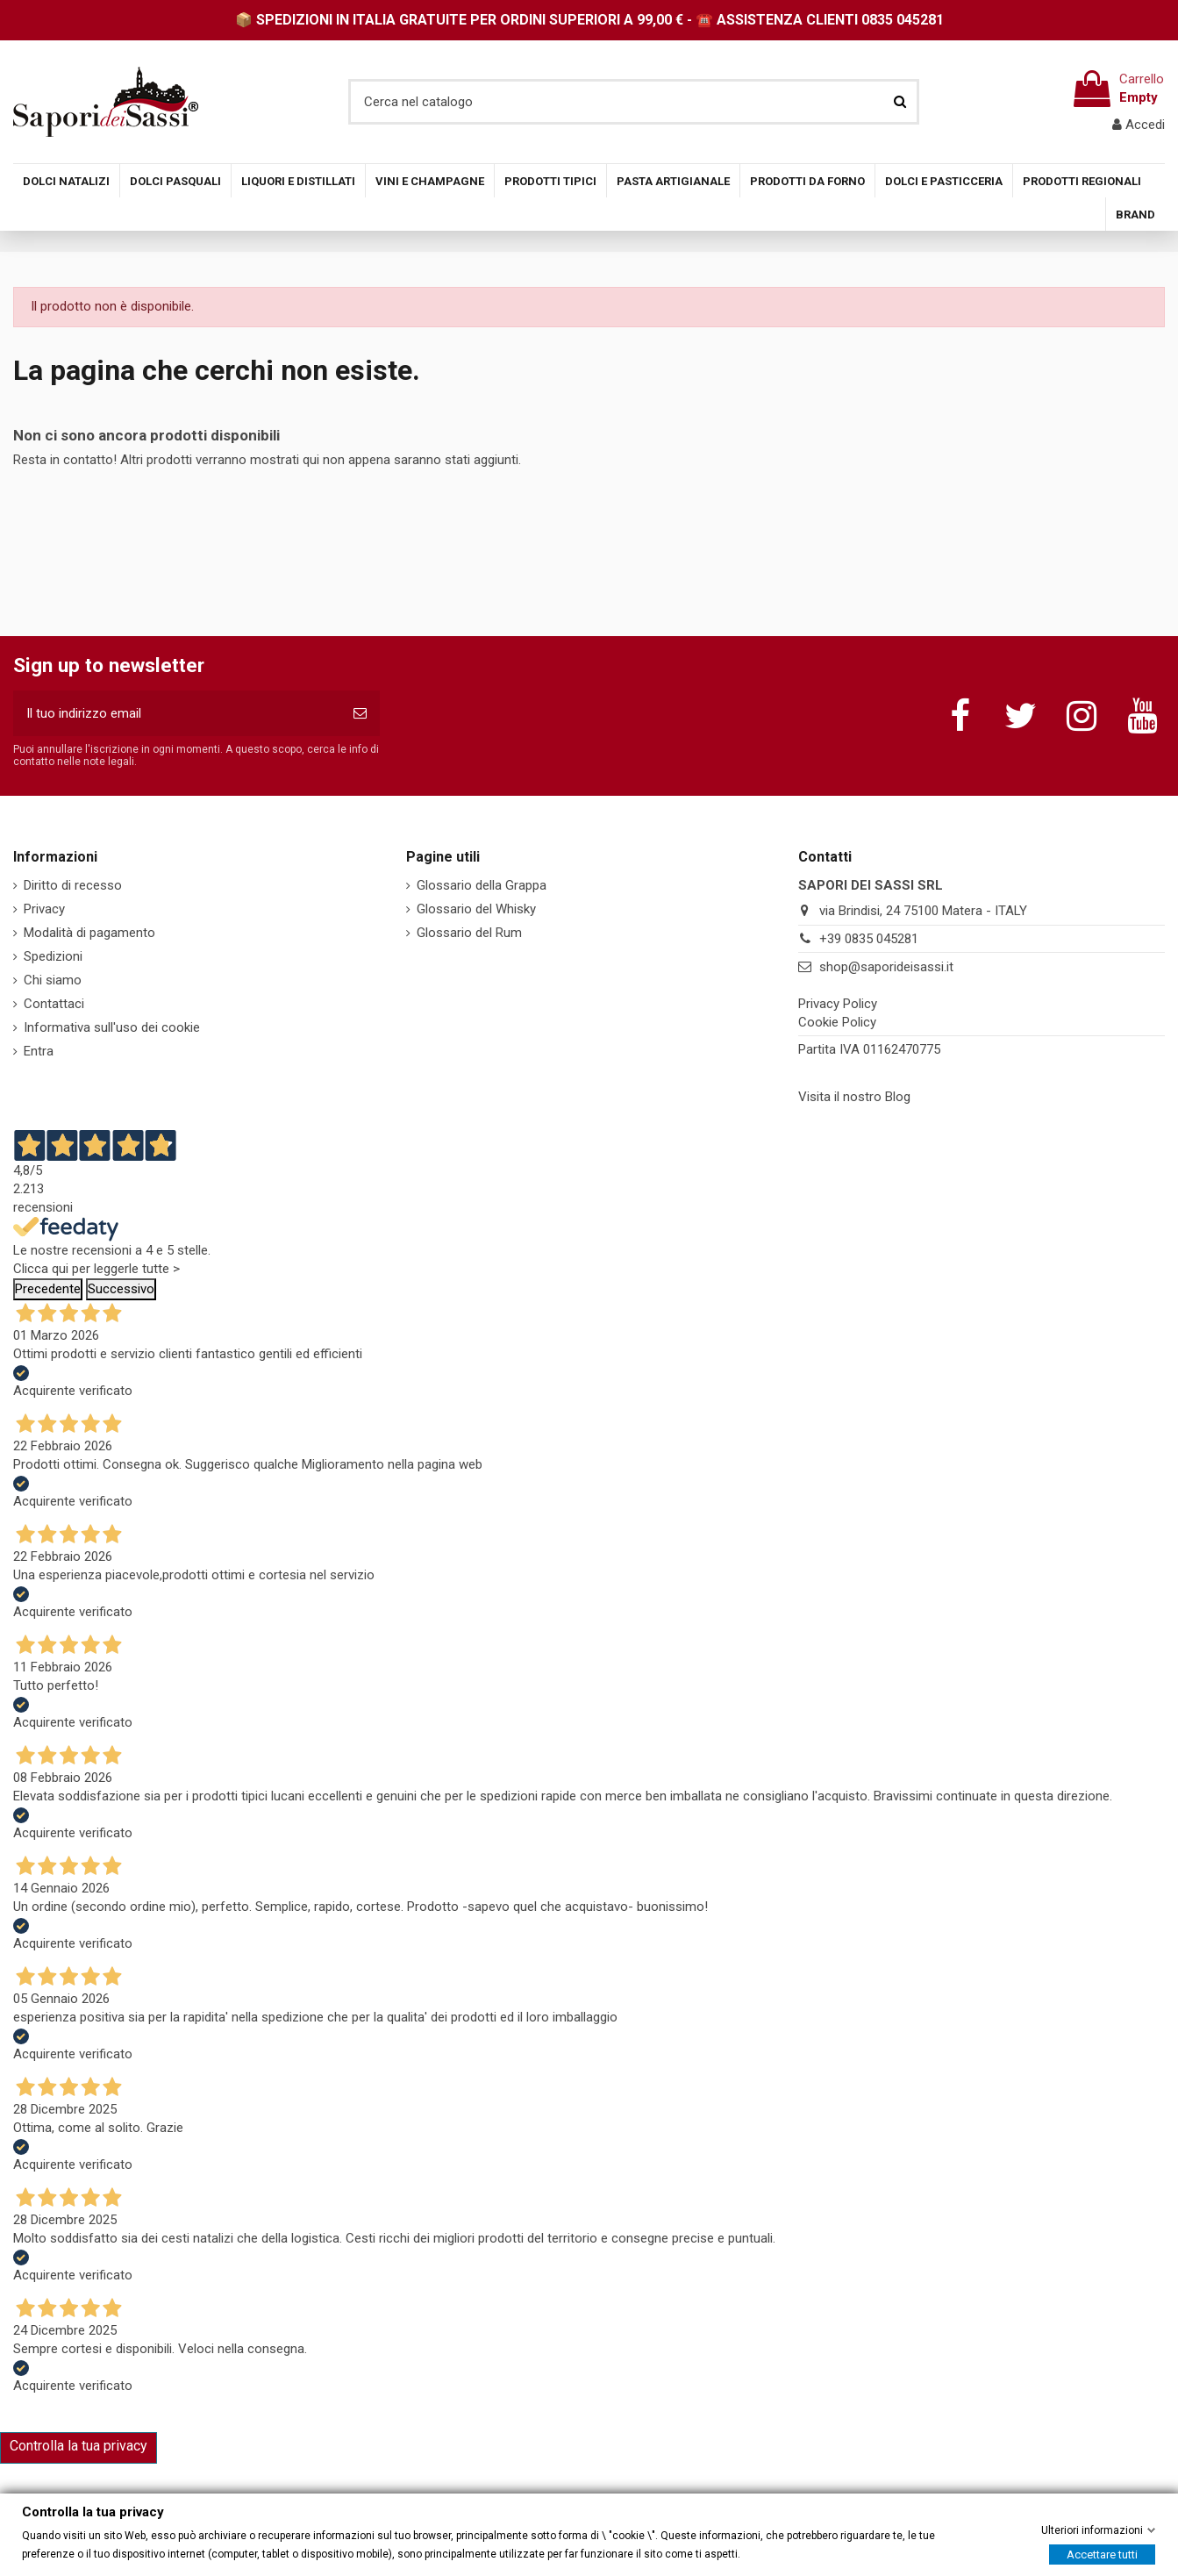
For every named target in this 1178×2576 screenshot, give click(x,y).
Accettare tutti (1102, 2553)
